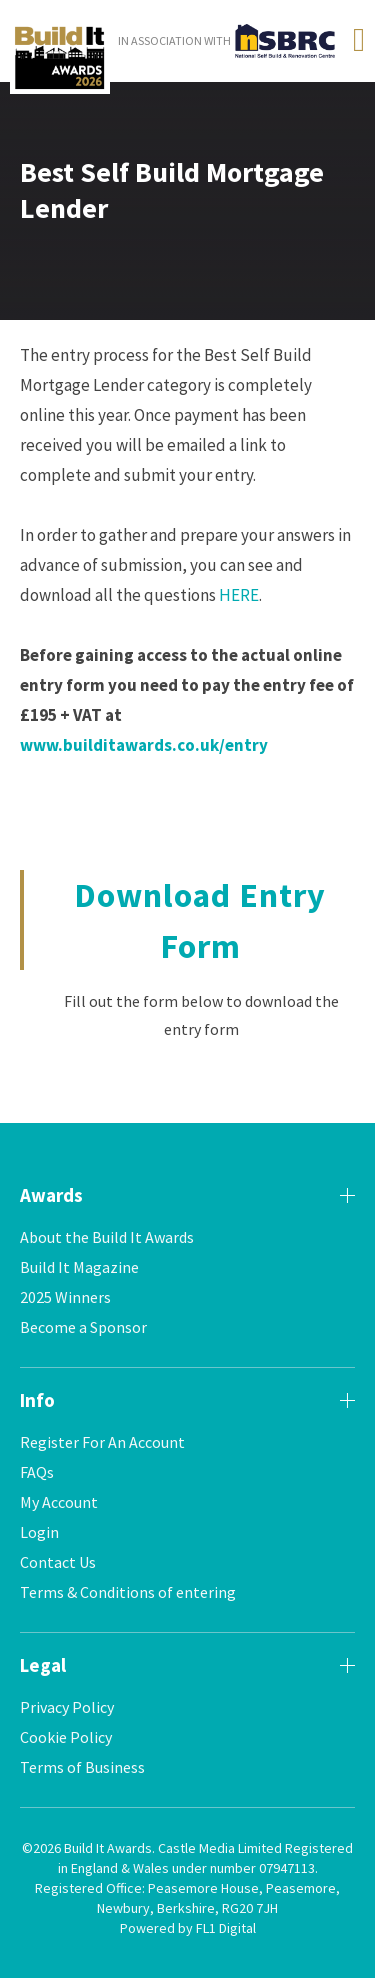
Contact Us (58, 1562)
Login (39, 1532)
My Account (59, 1502)
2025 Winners (65, 1297)
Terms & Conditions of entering (128, 1592)
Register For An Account (102, 1442)
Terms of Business (82, 1767)
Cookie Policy (66, 1737)
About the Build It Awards (107, 1237)
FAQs (37, 1472)
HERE (239, 595)
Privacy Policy (67, 1707)
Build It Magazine (79, 1267)
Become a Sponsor (83, 1327)
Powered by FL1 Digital (188, 1928)
